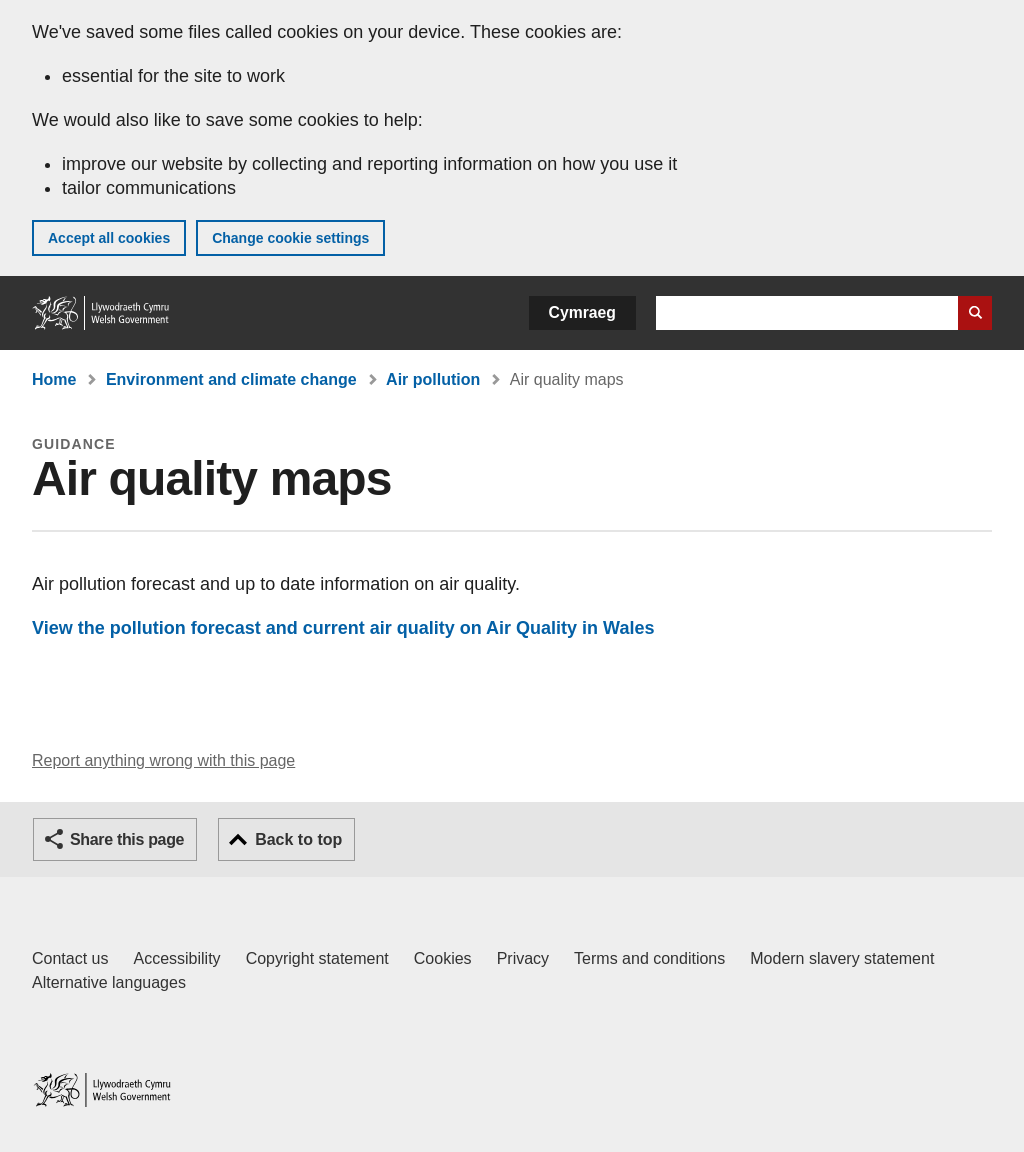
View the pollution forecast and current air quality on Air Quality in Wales (343, 628)
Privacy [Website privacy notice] (523, 958)
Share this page (127, 839)
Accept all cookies (109, 238)
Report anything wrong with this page (163, 760)
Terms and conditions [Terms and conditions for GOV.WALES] (649, 958)
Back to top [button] (298, 839)
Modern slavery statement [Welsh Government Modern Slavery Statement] (842, 958)
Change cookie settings (290, 238)
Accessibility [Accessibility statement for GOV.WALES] (176, 958)
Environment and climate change (231, 379)
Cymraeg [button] (582, 312)
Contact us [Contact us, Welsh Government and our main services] (70, 958)
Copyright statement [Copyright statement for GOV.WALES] (317, 958)
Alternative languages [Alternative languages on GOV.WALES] (109, 982)
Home (54, 379)
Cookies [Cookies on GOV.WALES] (443, 958)
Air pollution (433, 379)
